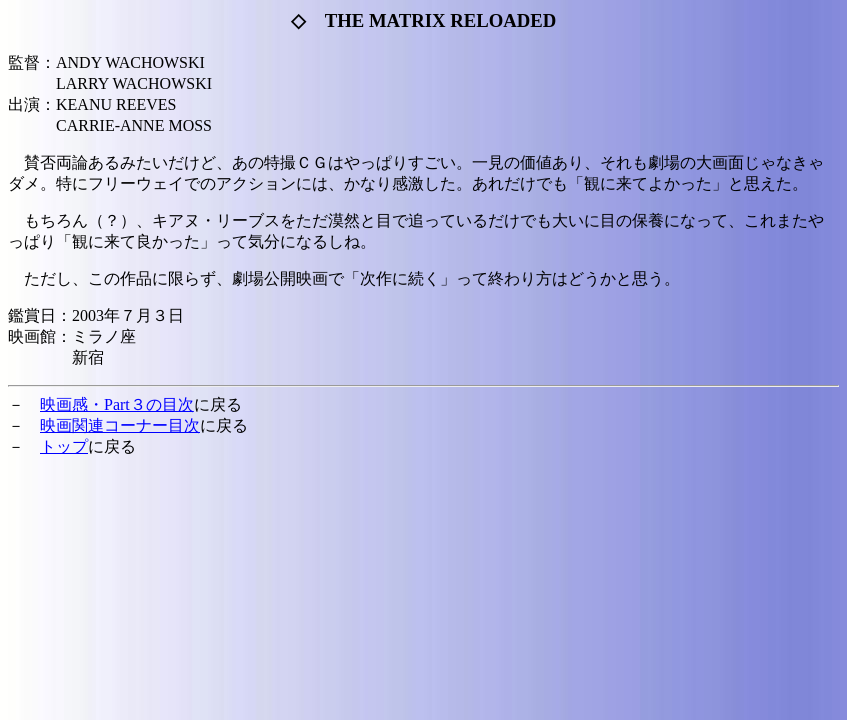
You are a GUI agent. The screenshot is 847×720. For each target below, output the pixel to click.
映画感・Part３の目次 (117, 404)
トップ (64, 446)
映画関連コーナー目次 (120, 425)
